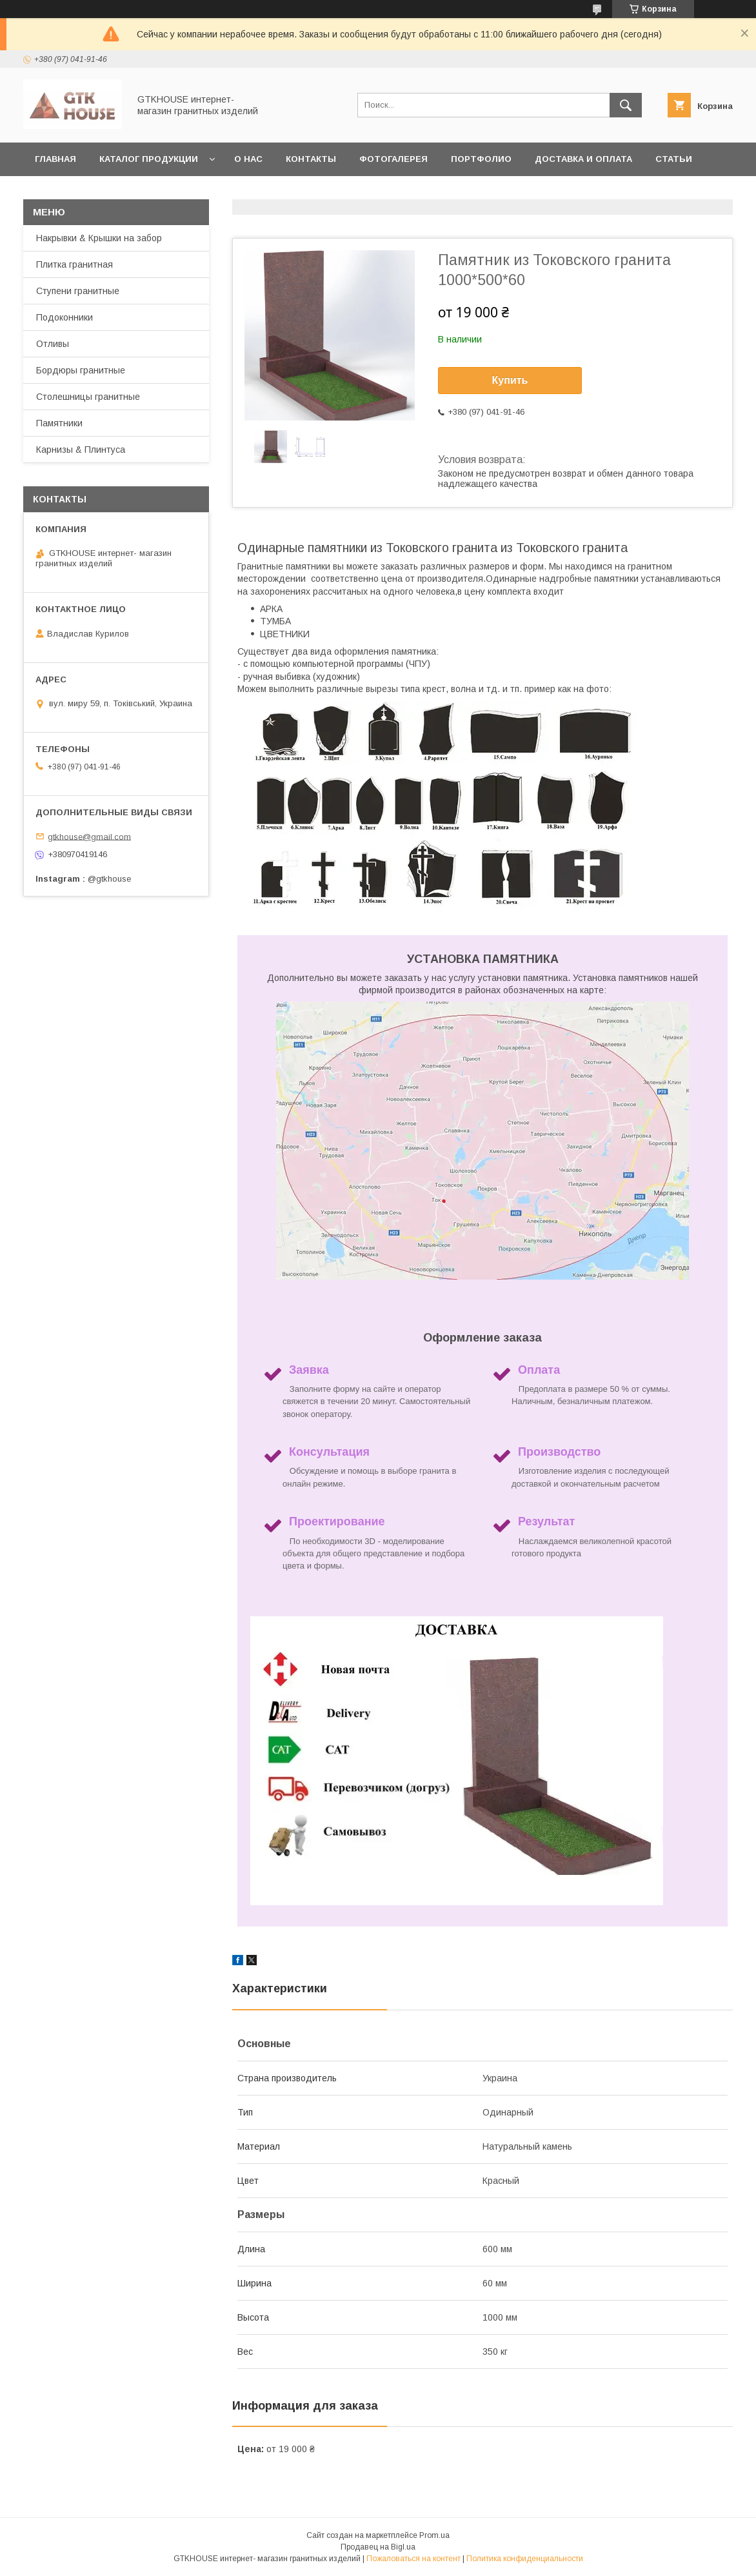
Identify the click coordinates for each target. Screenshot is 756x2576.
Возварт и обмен (195, 192)
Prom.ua (434, 2535)
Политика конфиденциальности (524, 2558)
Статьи (673, 159)
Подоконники (64, 317)
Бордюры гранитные (80, 370)
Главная (55, 159)
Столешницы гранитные (88, 396)
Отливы (52, 344)
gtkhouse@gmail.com (89, 836)
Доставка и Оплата (583, 159)
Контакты (311, 159)
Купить (510, 380)
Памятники (59, 423)
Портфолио (481, 159)
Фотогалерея (393, 159)
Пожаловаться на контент (413, 2558)
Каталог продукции (148, 159)
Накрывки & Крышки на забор (99, 238)
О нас (248, 159)
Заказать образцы (82, 192)
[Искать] (626, 105)
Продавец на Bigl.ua (378, 2546)
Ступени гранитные (77, 291)
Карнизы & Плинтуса (80, 449)
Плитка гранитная (74, 264)
